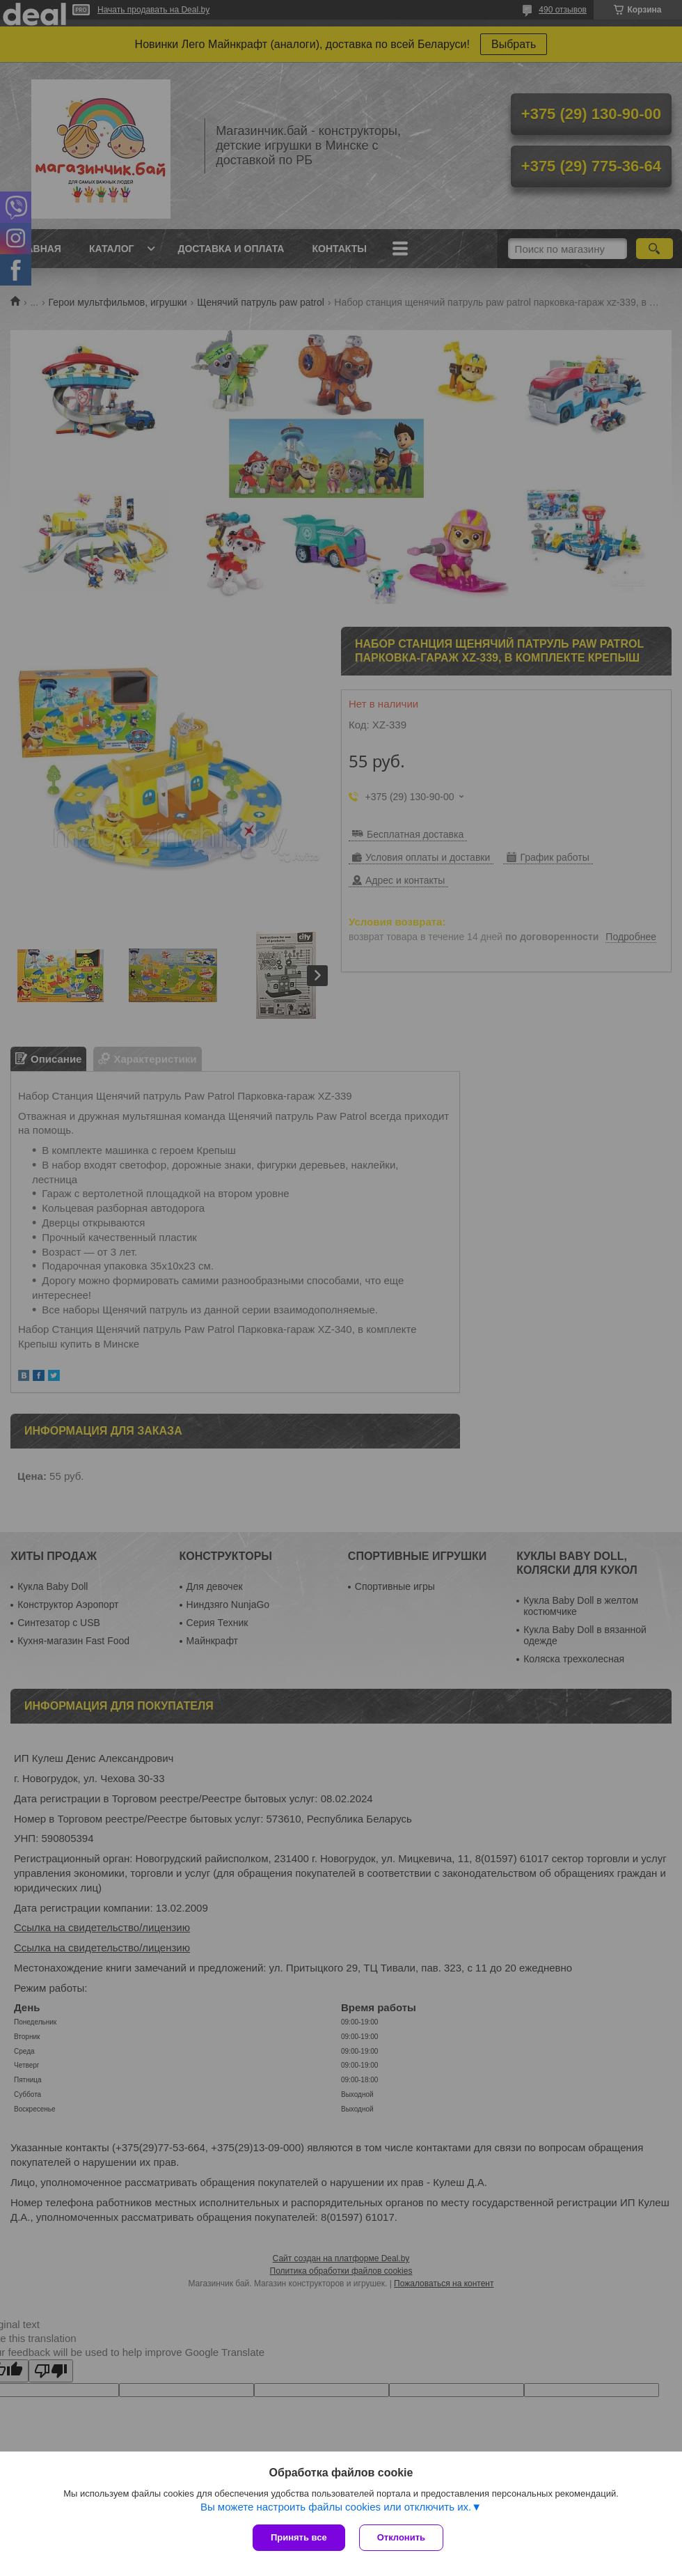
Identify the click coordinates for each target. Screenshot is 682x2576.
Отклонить (401, 2537)
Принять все (299, 2537)
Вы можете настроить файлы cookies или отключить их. (335, 2507)
